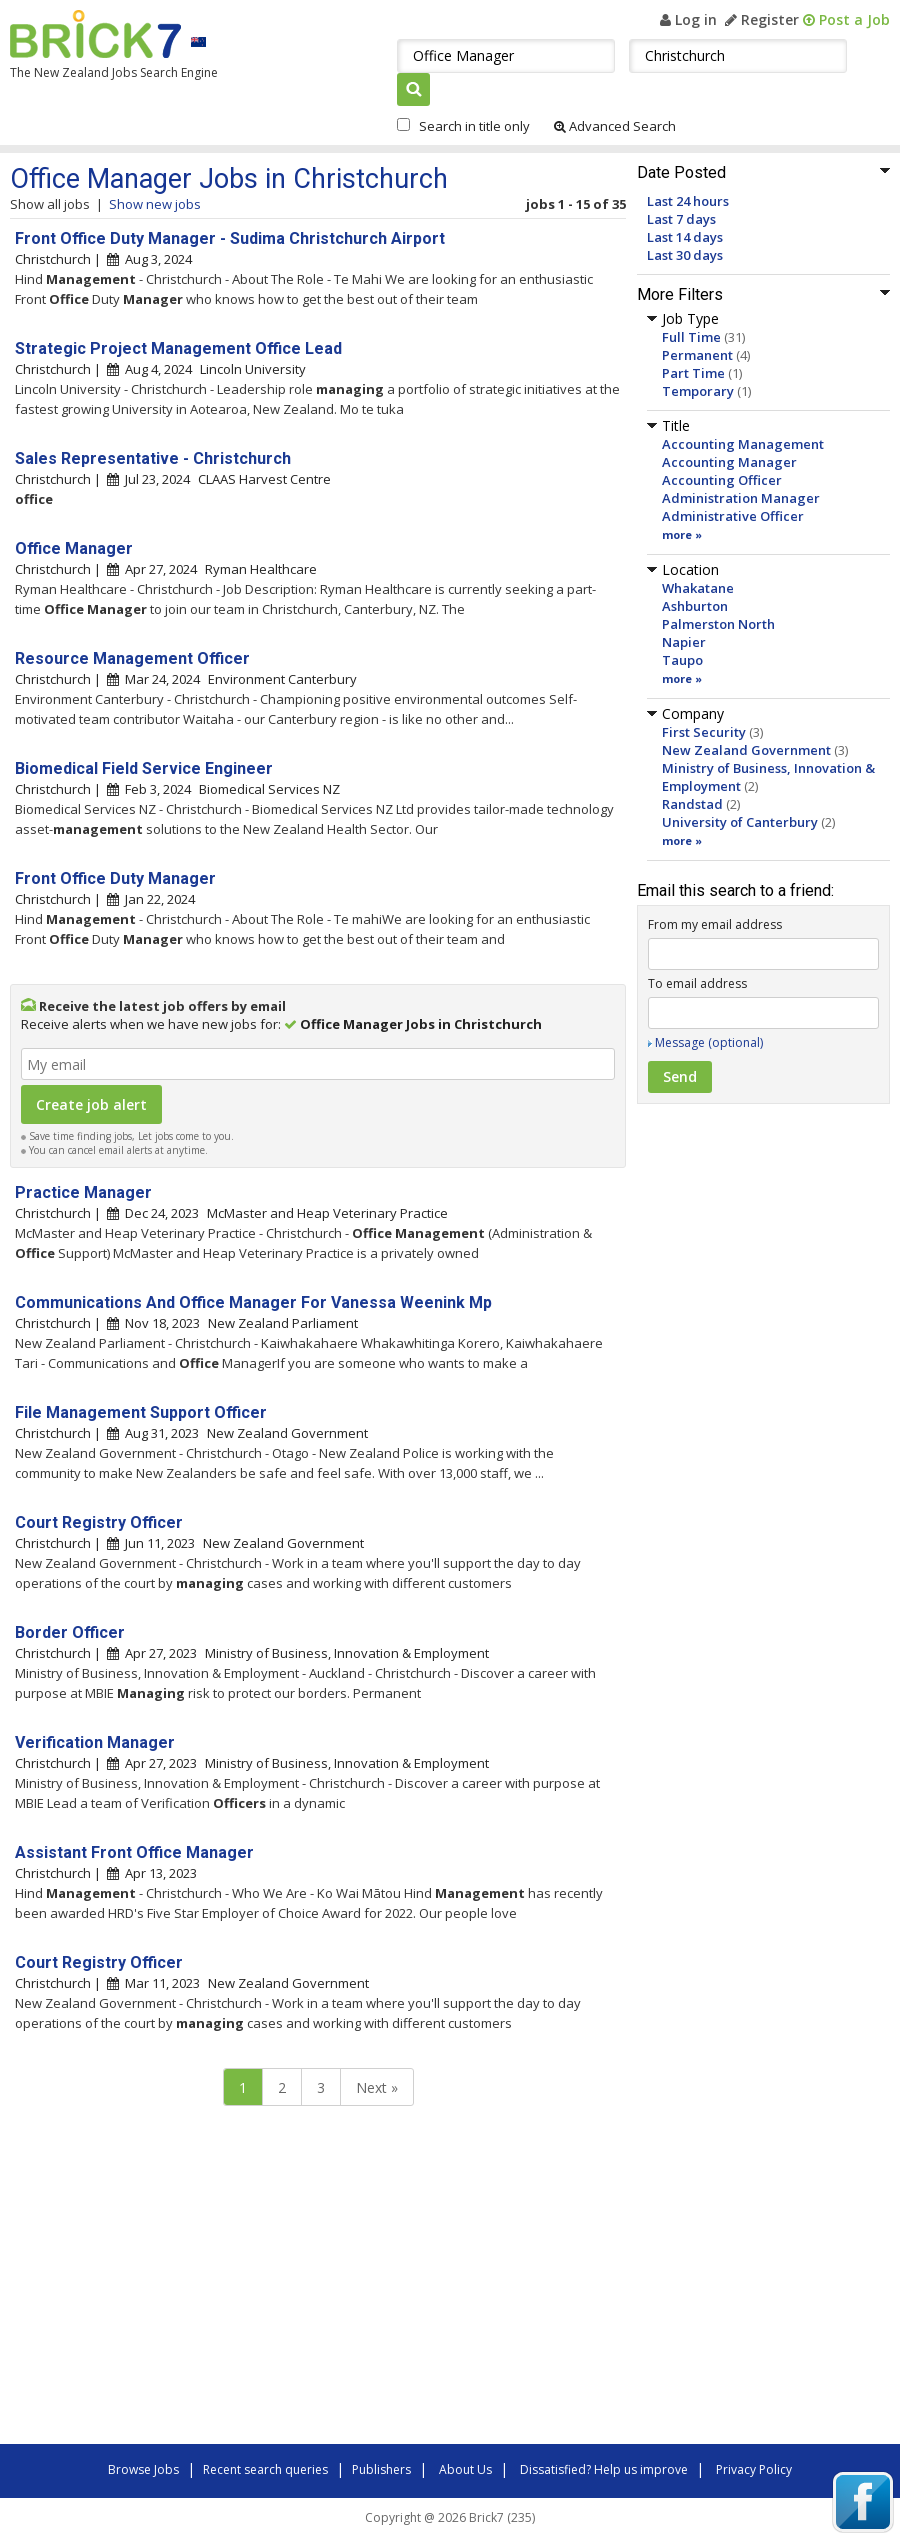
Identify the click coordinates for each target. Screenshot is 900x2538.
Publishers (381, 2469)
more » (682, 534)
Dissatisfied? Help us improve (604, 2469)
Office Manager (74, 548)
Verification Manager (95, 1742)
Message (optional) (709, 1042)
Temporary (698, 391)
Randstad (692, 804)
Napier (684, 642)
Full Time (691, 337)
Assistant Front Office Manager (134, 1852)
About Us (465, 2469)
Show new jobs (155, 204)
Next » (377, 2087)
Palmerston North (718, 624)
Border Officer (70, 1632)
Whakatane (698, 588)
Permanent (697, 355)
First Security (704, 732)
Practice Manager (83, 1192)
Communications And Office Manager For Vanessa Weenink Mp (253, 1302)
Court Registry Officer (99, 1522)
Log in (688, 19)
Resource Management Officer (132, 658)
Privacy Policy (754, 2469)
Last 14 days (685, 237)
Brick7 (95, 34)
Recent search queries (265, 2469)
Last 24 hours (688, 201)
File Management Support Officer (141, 1412)
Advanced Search (615, 126)
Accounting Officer (722, 480)
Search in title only (474, 126)
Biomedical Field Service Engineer (144, 768)
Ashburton (695, 606)
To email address (697, 983)
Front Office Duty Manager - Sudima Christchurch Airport (230, 238)
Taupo (682, 660)
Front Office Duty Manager (115, 878)
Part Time (693, 373)
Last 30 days (685, 255)
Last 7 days (681, 219)
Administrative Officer (733, 516)
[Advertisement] (290, 2280)
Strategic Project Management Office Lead (178, 348)
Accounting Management (743, 444)
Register (762, 19)
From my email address (715, 924)
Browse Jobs (143, 2469)
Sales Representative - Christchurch (153, 458)
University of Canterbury (740, 822)
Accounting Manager (729, 462)
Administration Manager (741, 498)
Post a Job (846, 19)
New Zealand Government (746, 750)
